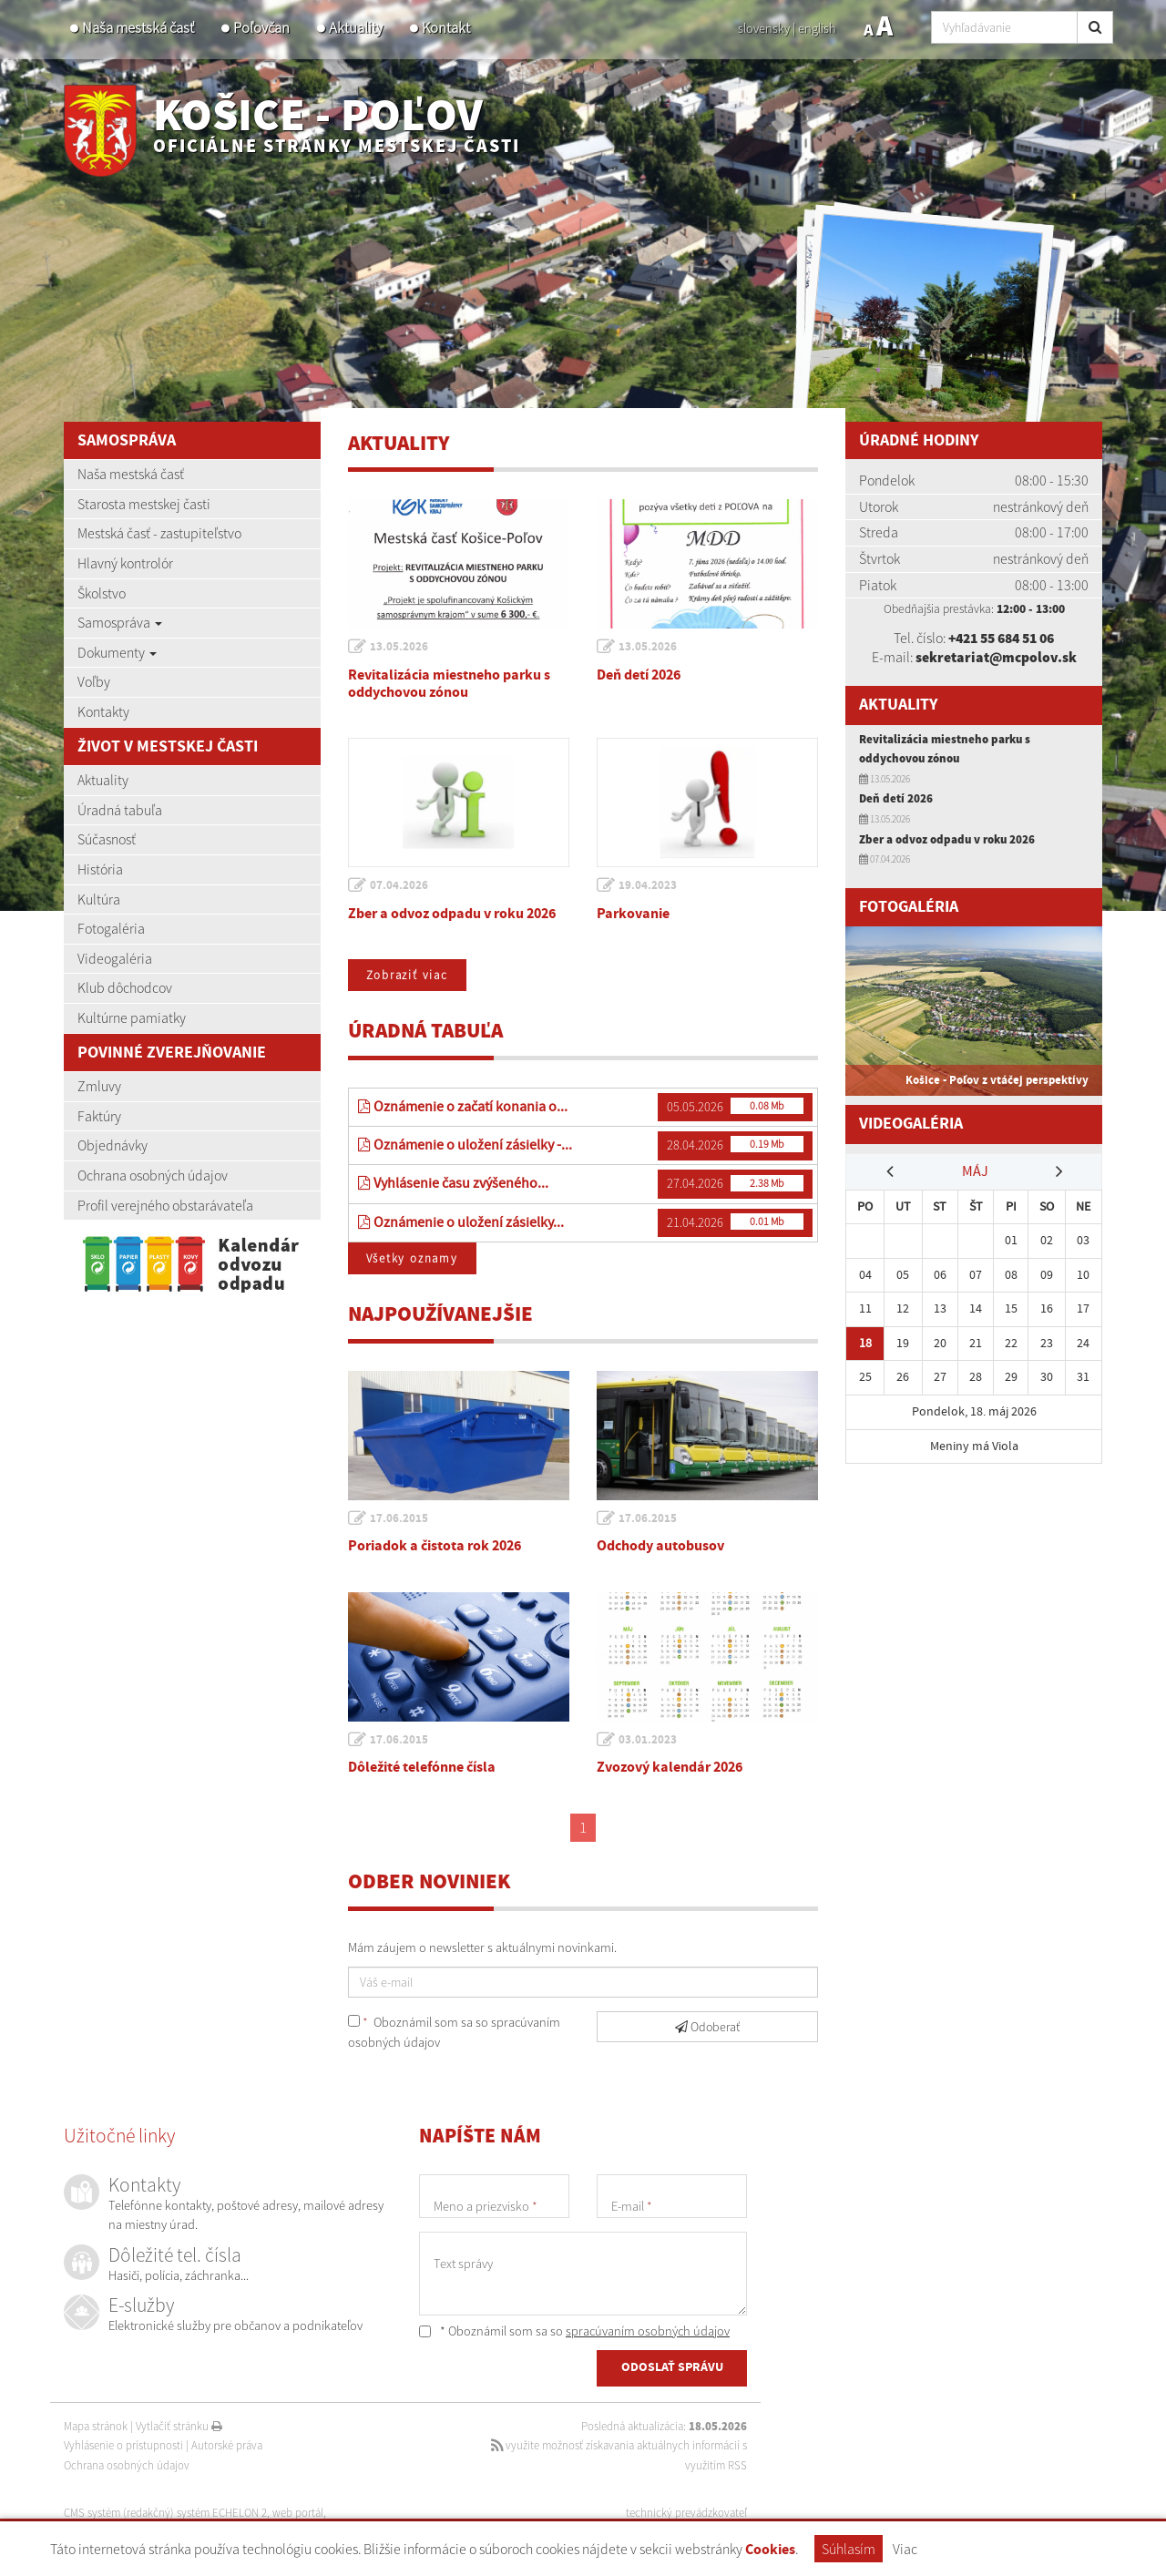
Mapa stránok (96, 2427)
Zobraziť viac (408, 975)
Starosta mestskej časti (143, 504)
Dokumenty (117, 652)
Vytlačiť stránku (179, 2427)
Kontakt (446, 27)
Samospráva (119, 622)
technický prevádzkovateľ (686, 2513)
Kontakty (103, 711)
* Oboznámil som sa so (574, 2332)
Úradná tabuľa (119, 810)
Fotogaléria (111, 928)
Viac (905, 2549)
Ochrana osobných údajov (152, 1175)
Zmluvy (99, 1086)
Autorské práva (226, 2446)
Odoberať (707, 2027)
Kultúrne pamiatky (131, 1017)
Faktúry (99, 1116)
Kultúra (98, 899)
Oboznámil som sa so (454, 2033)
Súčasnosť (106, 839)
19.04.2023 (648, 885)
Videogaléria (114, 958)
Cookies (770, 2550)
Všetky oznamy (413, 1259)
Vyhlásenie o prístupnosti (123, 2446)
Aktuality (356, 27)
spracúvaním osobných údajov (648, 2332)
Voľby (93, 681)
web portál (299, 2513)
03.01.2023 (648, 1741)
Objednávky (112, 1145)
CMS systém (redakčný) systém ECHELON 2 (166, 2513)
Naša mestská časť (138, 27)
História (100, 869)
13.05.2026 (400, 647)
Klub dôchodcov (124, 987)
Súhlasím (848, 2549)
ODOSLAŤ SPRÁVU (672, 2369)
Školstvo (101, 593)
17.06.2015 (400, 1519)
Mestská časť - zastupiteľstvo (159, 533)
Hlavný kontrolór (125, 563)
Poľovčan (261, 27)
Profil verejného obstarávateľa (165, 1205)
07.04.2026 (400, 885)
